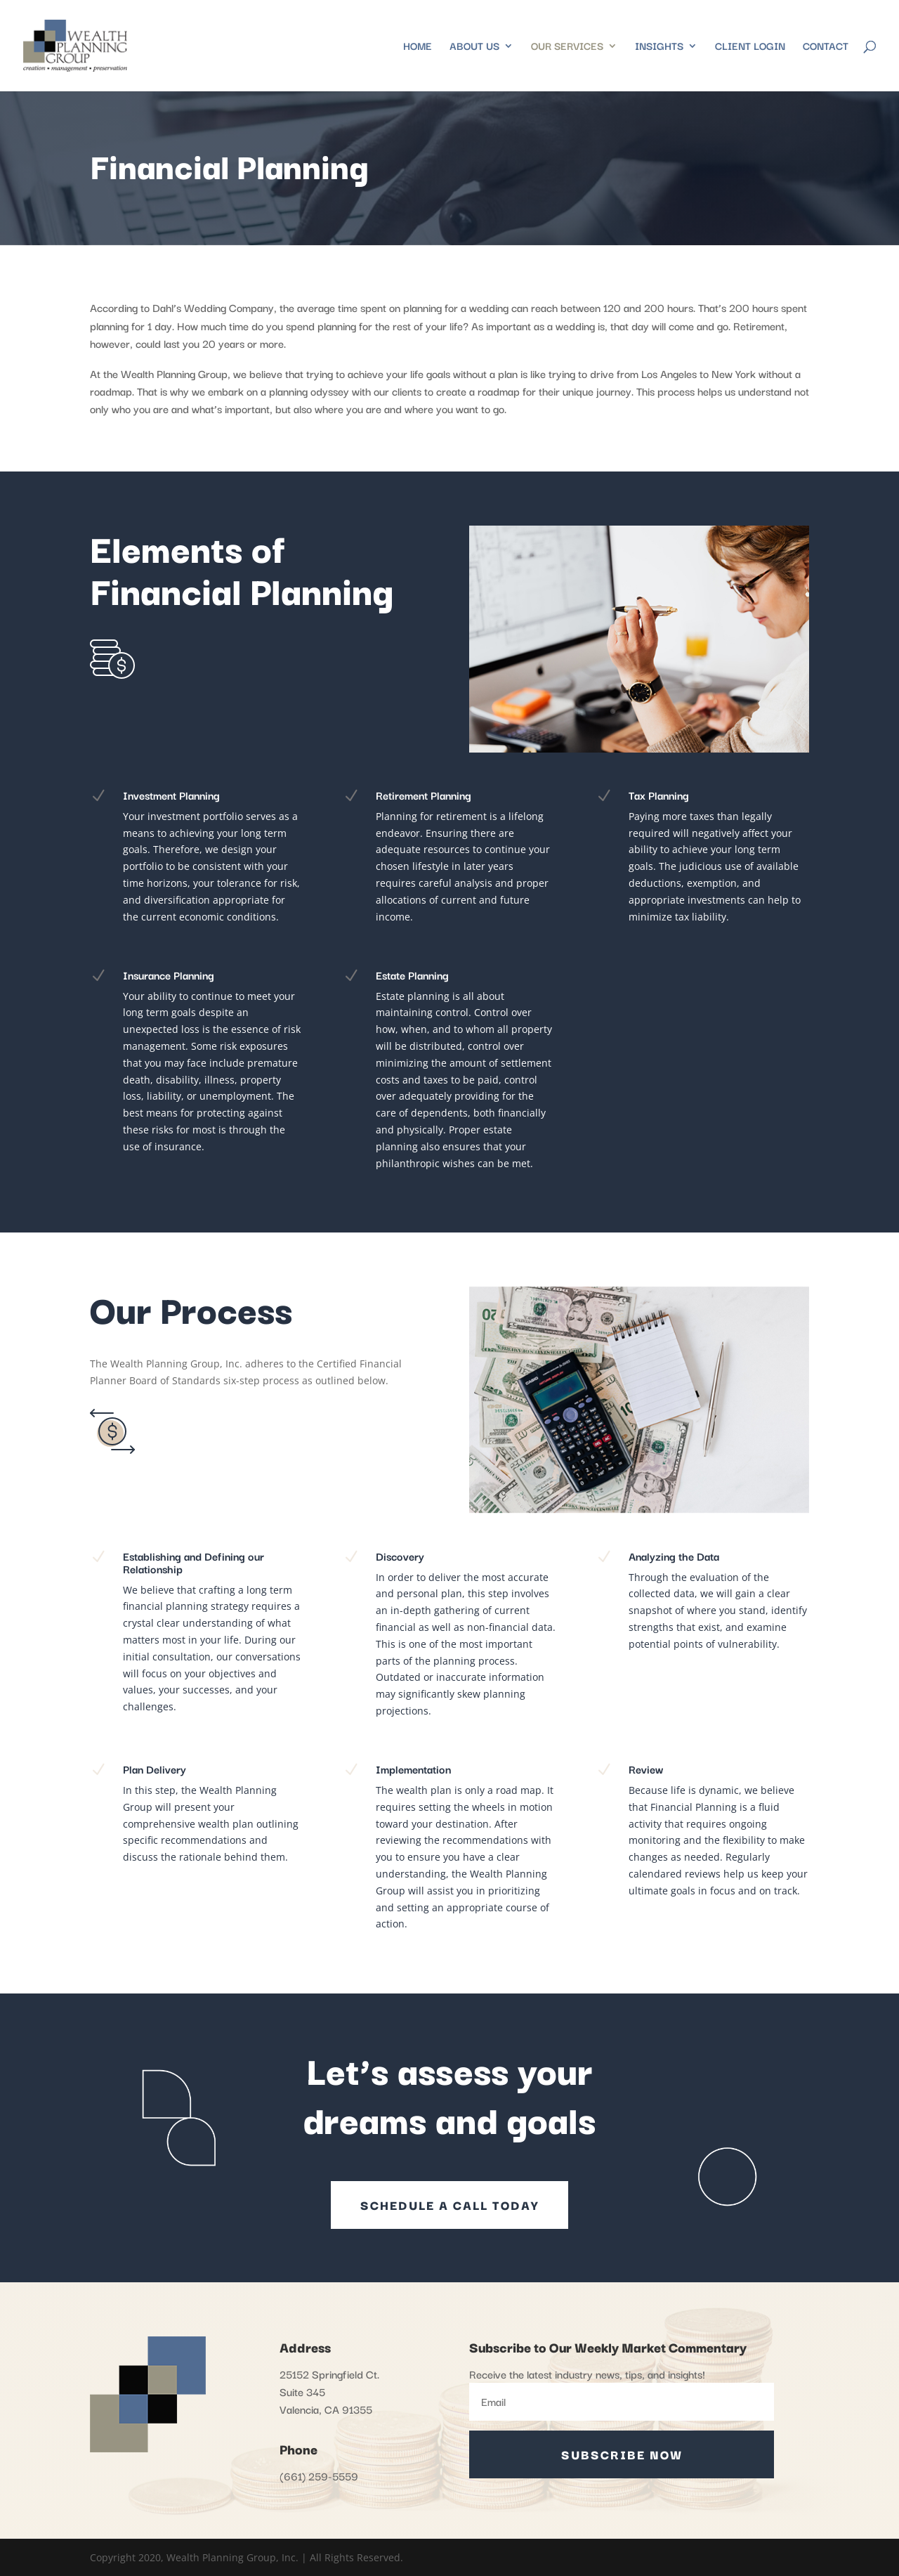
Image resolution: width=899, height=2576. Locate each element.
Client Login (750, 47)
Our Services (567, 47)
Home (417, 47)
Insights (659, 47)
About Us (474, 47)
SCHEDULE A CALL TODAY (449, 2204)
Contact (825, 47)
